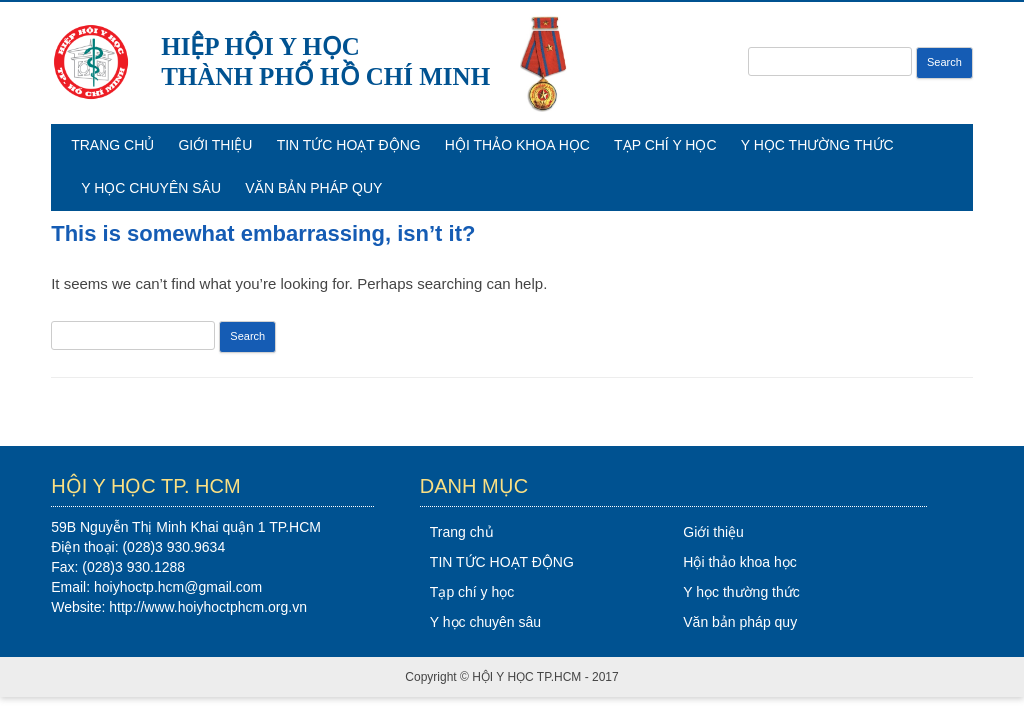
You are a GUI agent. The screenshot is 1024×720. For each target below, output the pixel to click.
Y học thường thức (817, 145)
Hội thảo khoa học (517, 145)
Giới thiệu (215, 145)
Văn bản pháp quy (313, 188)
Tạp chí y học (665, 145)
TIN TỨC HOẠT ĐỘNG (349, 145)
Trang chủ (112, 145)
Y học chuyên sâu (151, 188)
